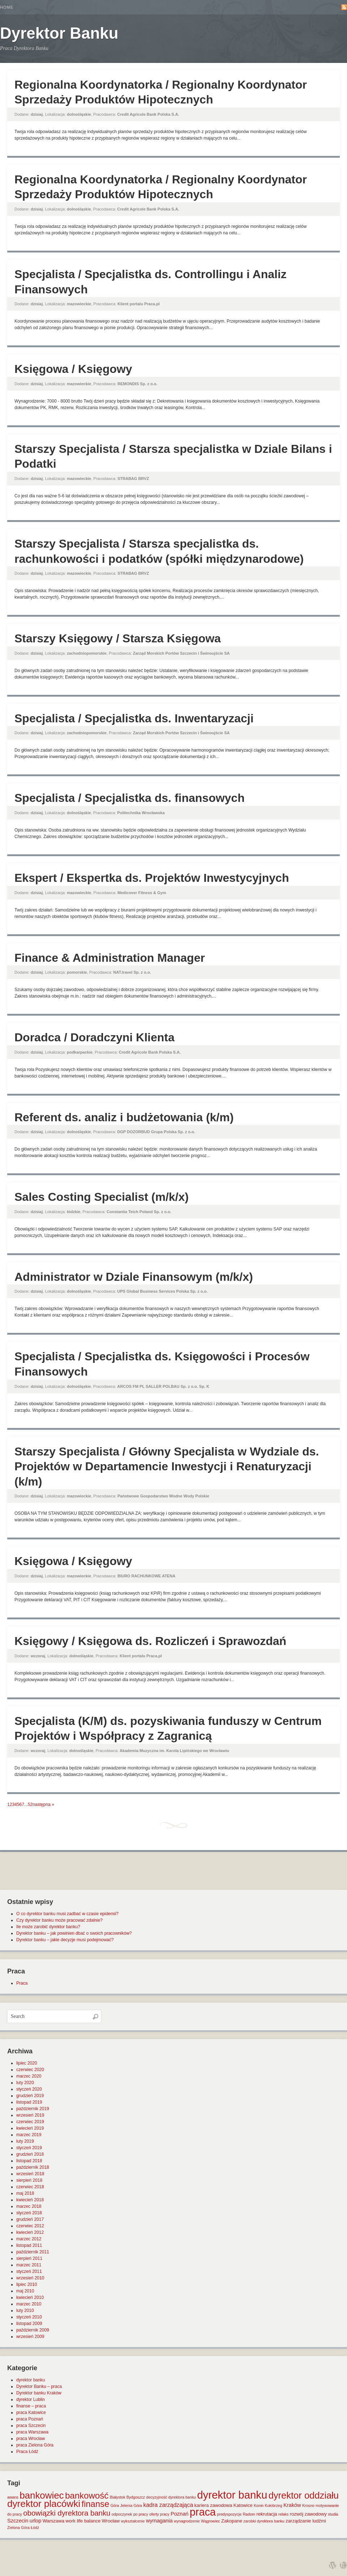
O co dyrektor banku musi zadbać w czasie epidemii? (67, 1913)
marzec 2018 (28, 2206)
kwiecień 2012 (30, 2232)
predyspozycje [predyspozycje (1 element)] (229, 2514)
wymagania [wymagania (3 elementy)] (159, 2521)
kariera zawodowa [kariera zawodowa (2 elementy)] (213, 2505)
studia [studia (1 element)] (333, 2514)
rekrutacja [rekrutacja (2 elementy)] (266, 2514)
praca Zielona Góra (34, 2445)
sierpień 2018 (29, 2180)
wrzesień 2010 (30, 2277)
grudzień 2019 (30, 2095)
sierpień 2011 (29, 2258)
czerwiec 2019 (30, 2121)
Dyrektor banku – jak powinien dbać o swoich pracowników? (74, 1933)
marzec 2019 (28, 2134)
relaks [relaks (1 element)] (283, 2514)
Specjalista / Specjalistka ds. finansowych (129, 797)
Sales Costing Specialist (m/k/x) (101, 1196)
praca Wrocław (30, 2438)
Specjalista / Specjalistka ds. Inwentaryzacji (134, 718)
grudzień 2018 (30, 2154)
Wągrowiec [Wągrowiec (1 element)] (210, 2521)
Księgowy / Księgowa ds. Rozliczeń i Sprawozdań (150, 1641)
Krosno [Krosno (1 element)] (308, 2505)
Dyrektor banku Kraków (38, 2393)
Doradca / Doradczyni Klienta (94, 1037)
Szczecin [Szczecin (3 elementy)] (17, 2521)
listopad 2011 (29, 2245)
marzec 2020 (28, 2076)
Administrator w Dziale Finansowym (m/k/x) (133, 1276)
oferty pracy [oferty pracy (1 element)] (159, 2514)
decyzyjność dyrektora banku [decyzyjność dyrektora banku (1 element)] (171, 2497)
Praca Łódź (27, 2451)
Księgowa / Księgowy (73, 368)
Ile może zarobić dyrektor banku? (48, 1926)
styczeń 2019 (29, 2147)
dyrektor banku (30, 2379)
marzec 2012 (28, 2238)
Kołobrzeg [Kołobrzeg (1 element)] (273, 2505)
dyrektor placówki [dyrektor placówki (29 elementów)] (43, 2503)
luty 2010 (25, 2310)
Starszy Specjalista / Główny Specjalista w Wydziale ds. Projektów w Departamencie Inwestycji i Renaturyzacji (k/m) (166, 1466)
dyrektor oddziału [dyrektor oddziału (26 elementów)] (304, 2495)
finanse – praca (31, 2406)
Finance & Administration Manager (109, 957)
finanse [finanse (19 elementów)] (95, 2504)
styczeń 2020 (29, 2089)
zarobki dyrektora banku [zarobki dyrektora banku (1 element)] (263, 2521)
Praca (21, 1983)
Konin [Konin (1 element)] (259, 2505)
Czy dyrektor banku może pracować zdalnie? (59, 1920)
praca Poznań (29, 2419)
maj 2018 (25, 2193)
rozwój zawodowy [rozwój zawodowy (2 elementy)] (308, 2514)
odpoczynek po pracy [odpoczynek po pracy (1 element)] (130, 2514)
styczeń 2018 (29, 2212)
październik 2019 (32, 2108)
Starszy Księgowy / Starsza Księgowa (117, 638)
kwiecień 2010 (30, 2297)
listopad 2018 (29, 2160)
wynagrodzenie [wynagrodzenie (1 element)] (187, 2521)
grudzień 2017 (30, 2219)
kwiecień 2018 (30, 2199)
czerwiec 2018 (30, 2186)
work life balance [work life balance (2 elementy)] (82, 2521)
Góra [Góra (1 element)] (115, 2505)
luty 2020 (25, 2082)
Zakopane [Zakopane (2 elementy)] (231, 2521)
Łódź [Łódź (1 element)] (35, 2527)
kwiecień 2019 (30, 2128)
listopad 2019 (29, 2102)
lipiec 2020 (26, 2063)
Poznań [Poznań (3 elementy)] (180, 2514)
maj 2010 (25, 2291)
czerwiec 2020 (30, 2069)
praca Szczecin (31, 2425)
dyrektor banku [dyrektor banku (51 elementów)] (232, 2495)
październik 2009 (32, 2330)
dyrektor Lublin (30, 2399)
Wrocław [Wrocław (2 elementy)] (111, 2521)
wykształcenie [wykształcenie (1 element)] (133, 2521)
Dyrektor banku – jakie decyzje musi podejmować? (64, 1939)
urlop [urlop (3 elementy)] (36, 2521)
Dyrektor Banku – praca (39, 2386)
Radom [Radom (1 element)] (249, 2514)
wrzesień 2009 (30, 2336)
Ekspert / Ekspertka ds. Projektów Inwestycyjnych (151, 877)
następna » (43, 1804)
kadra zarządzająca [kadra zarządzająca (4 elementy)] (168, 2505)
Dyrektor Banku (59, 33)
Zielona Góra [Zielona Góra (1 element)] (18, 2527)
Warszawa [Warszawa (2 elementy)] (53, 2521)
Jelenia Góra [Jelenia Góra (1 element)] (131, 2505)
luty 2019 (25, 2141)
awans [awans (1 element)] (12, 2497)
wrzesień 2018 (30, 2173)
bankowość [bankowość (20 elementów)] (86, 2495)
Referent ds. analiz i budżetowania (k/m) (124, 1117)
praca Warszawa (32, 2432)
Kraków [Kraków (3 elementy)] (292, 2505)
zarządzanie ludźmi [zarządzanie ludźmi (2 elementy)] (306, 2521)
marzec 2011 (28, 2264)
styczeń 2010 (29, 2317)
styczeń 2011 (29, 2271)
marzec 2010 (28, 2304)
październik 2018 (32, 2167)
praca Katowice (31, 2412)
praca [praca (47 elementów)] (203, 2512)
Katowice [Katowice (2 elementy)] (243, 2505)
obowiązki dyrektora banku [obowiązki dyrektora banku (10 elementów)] (66, 2513)
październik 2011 (32, 2251)
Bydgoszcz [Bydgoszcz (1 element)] (136, 2497)
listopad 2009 (29, 2323)
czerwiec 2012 (30, 2225)
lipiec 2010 (26, 2284)
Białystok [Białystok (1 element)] (117, 2497)
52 (30, 1804)
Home (6, 7)
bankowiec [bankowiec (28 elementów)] (42, 2495)
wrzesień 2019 (30, 2115)
